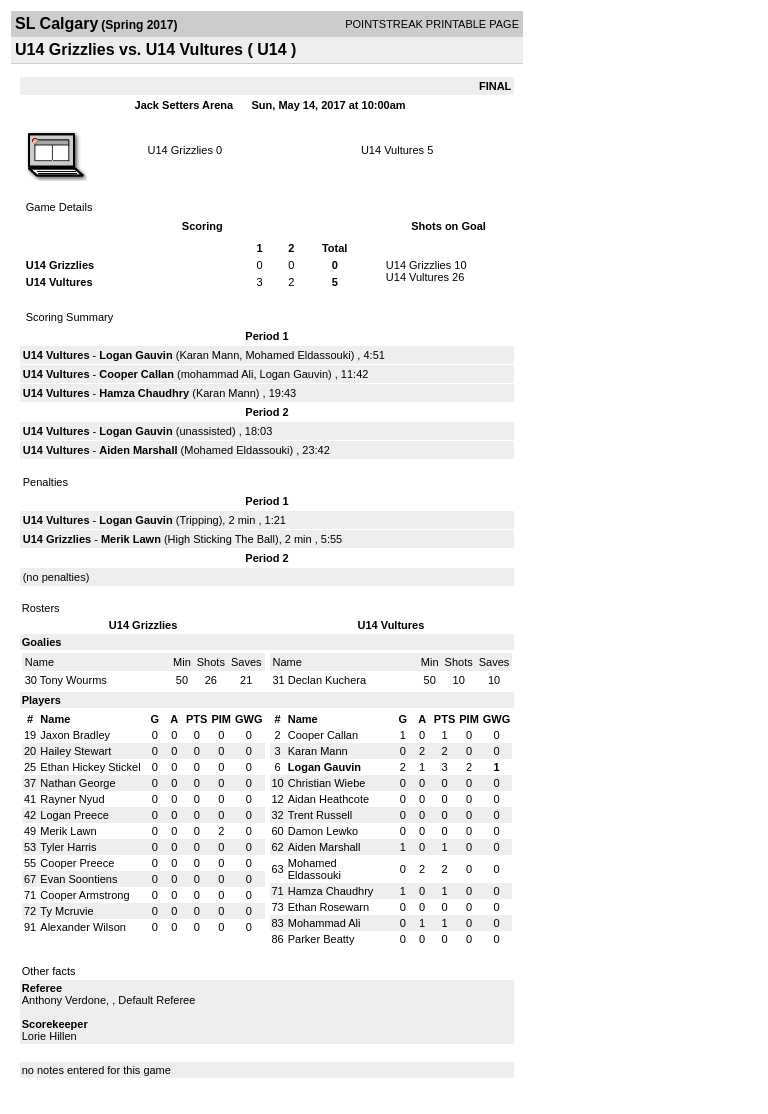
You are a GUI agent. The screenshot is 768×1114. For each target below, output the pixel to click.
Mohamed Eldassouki (297, 355)
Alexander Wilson (83, 927)
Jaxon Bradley (75, 735)
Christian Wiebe (327, 783)
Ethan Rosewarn (328, 907)
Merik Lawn (131, 539)
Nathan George (77, 783)
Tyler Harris (68, 847)
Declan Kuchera (327, 680)
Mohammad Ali (324, 923)
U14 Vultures (392, 150)
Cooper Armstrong (84, 895)
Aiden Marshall (138, 450)
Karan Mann (209, 355)
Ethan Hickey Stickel (90, 767)
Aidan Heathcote (328, 799)
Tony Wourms (73, 680)
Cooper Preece (77, 863)
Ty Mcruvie (66, 911)
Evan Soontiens (78, 879)
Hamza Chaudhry (144, 393)
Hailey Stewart (75, 751)
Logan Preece (74, 815)
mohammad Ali (217, 374)
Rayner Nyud (72, 799)
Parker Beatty (321, 939)
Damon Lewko (323, 831)
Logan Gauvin (135, 355)
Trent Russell (320, 815)
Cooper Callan (136, 374)
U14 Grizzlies (179, 150)
